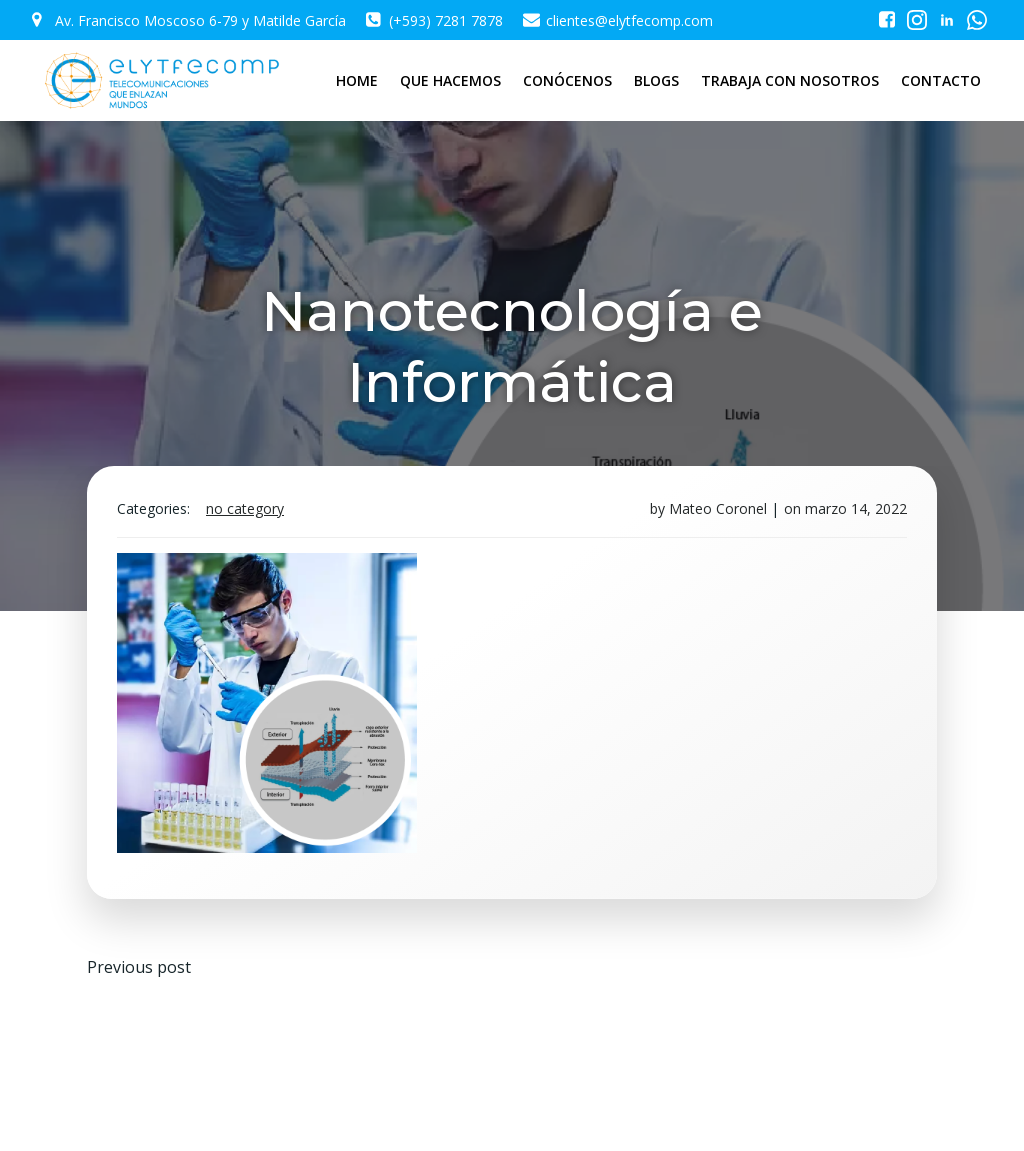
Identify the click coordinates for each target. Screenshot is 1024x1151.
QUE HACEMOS (450, 80)
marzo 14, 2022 (856, 508)
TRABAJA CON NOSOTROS (790, 80)
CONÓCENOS (567, 80)
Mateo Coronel (718, 508)
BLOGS (656, 80)
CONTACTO (941, 80)
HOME (357, 80)
